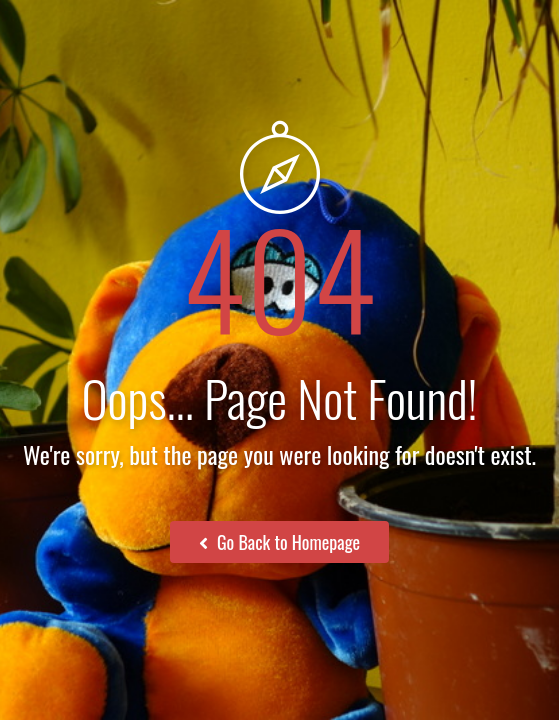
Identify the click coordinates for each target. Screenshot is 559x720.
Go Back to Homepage (279, 542)
